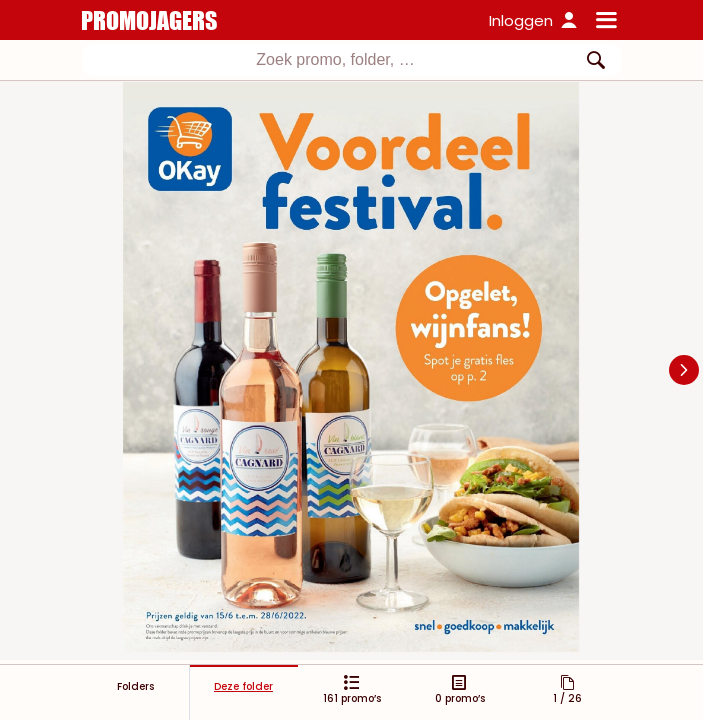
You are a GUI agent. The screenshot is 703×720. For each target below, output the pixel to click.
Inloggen (521, 20)
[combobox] (352, 60)
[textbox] (336, 60)
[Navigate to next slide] (684, 370)
